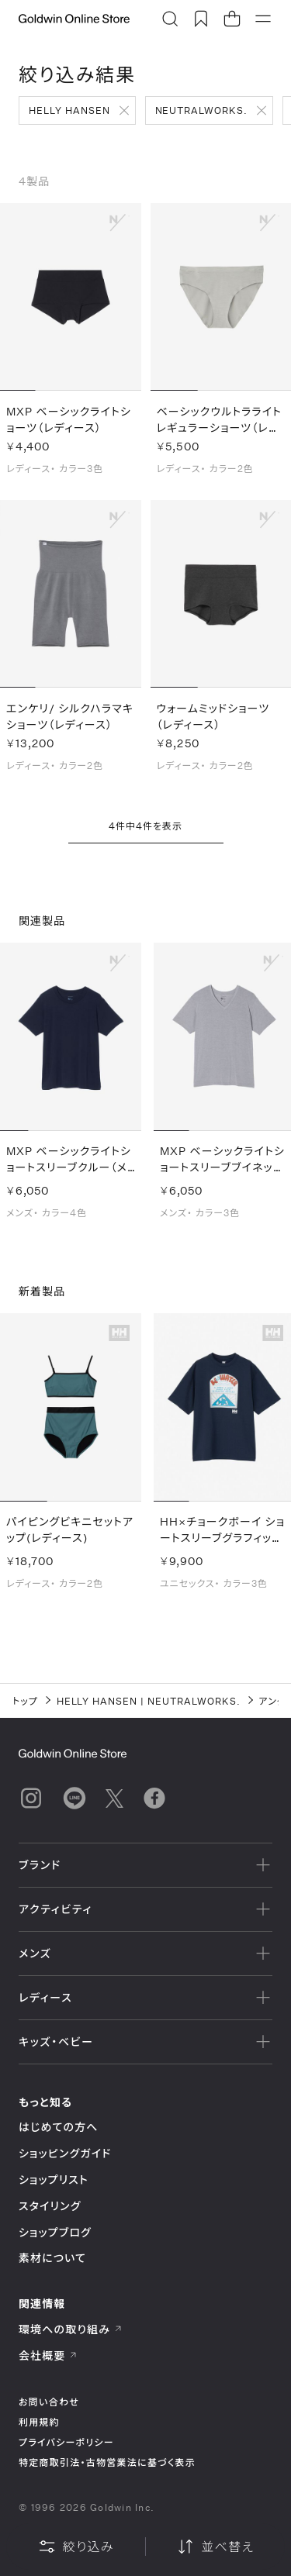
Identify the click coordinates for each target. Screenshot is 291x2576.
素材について (52, 2257)
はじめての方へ (59, 2126)
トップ (25, 1701)
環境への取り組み (71, 2329)
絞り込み (76, 2546)
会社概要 (48, 2355)
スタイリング (50, 2205)
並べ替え (215, 2546)
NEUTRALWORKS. (201, 110)
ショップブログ (55, 2232)
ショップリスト (53, 2179)
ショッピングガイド (65, 2153)
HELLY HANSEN (69, 110)
